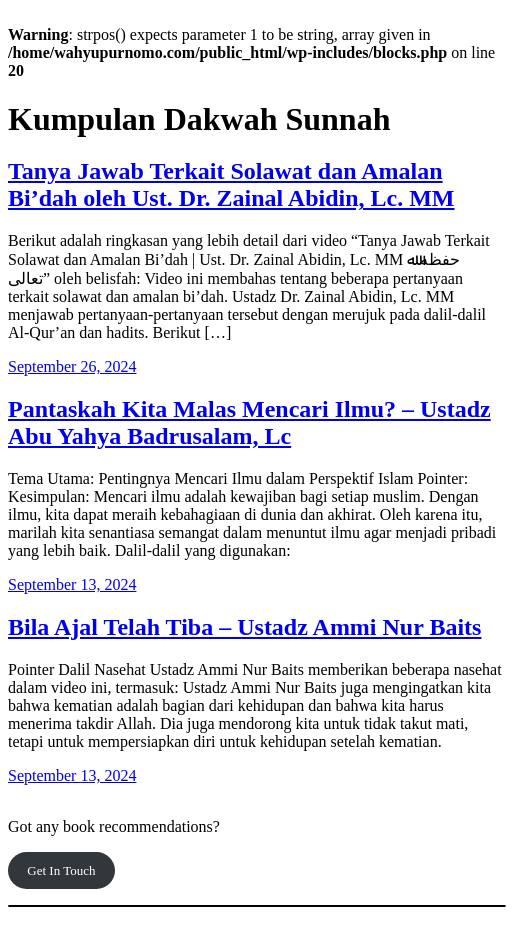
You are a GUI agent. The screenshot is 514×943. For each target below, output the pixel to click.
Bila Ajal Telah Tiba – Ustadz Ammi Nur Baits (244, 627)
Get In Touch (61, 870)
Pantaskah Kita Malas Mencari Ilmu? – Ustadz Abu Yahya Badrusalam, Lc (249, 422)
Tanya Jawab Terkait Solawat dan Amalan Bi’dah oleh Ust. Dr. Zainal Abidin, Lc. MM (231, 184)
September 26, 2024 (72, 366)
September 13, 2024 (72, 584)
